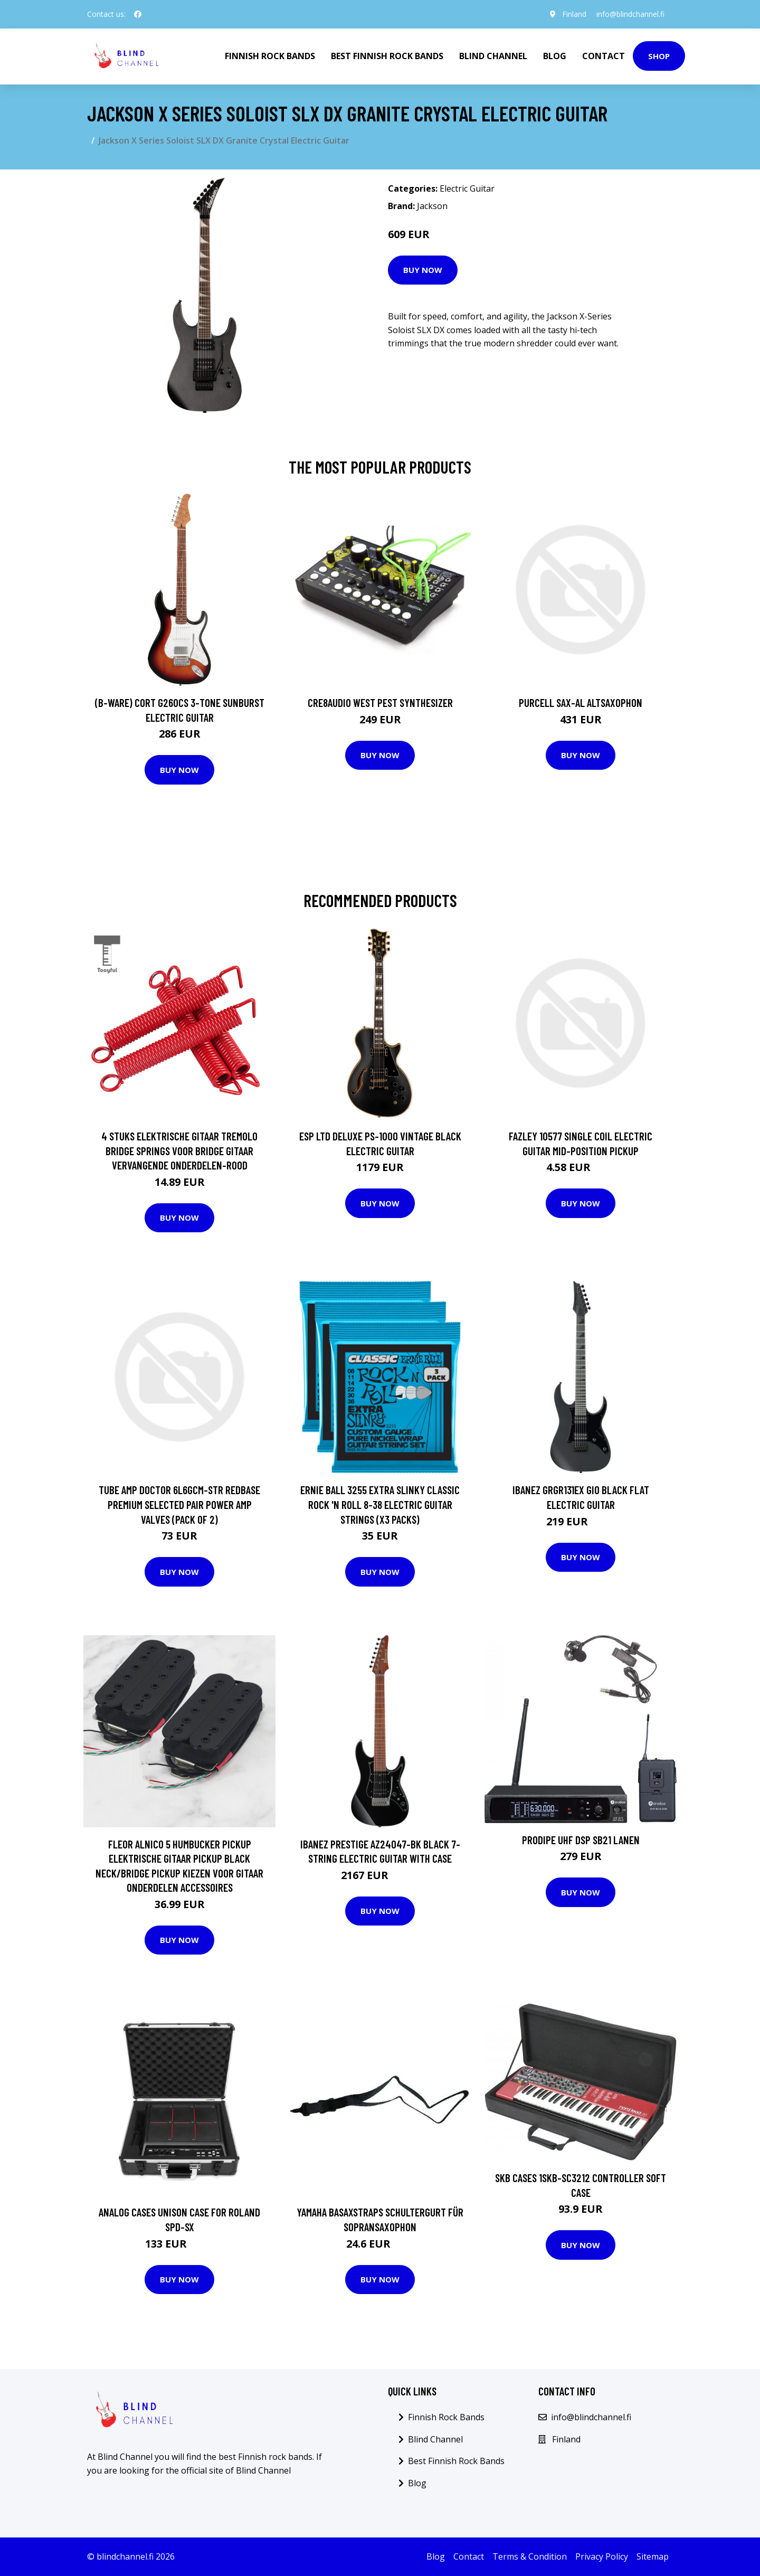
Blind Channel (493, 56)
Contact (603, 56)
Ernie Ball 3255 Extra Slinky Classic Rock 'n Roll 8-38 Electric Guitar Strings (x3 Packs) (380, 1504)
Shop (659, 56)
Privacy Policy (601, 2556)
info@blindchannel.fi (630, 14)
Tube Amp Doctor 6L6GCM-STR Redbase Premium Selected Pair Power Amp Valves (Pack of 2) (179, 1504)
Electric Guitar (467, 188)
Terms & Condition (529, 2556)
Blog (554, 56)
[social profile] (138, 14)
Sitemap (652, 2556)
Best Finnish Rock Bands (387, 56)
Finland (574, 14)
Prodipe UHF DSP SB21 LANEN (581, 1839)
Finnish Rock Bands (270, 56)
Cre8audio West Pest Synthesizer (380, 702)
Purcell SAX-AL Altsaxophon (580, 702)
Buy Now (422, 270)
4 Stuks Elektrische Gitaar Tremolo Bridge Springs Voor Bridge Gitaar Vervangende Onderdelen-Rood (179, 1150)
